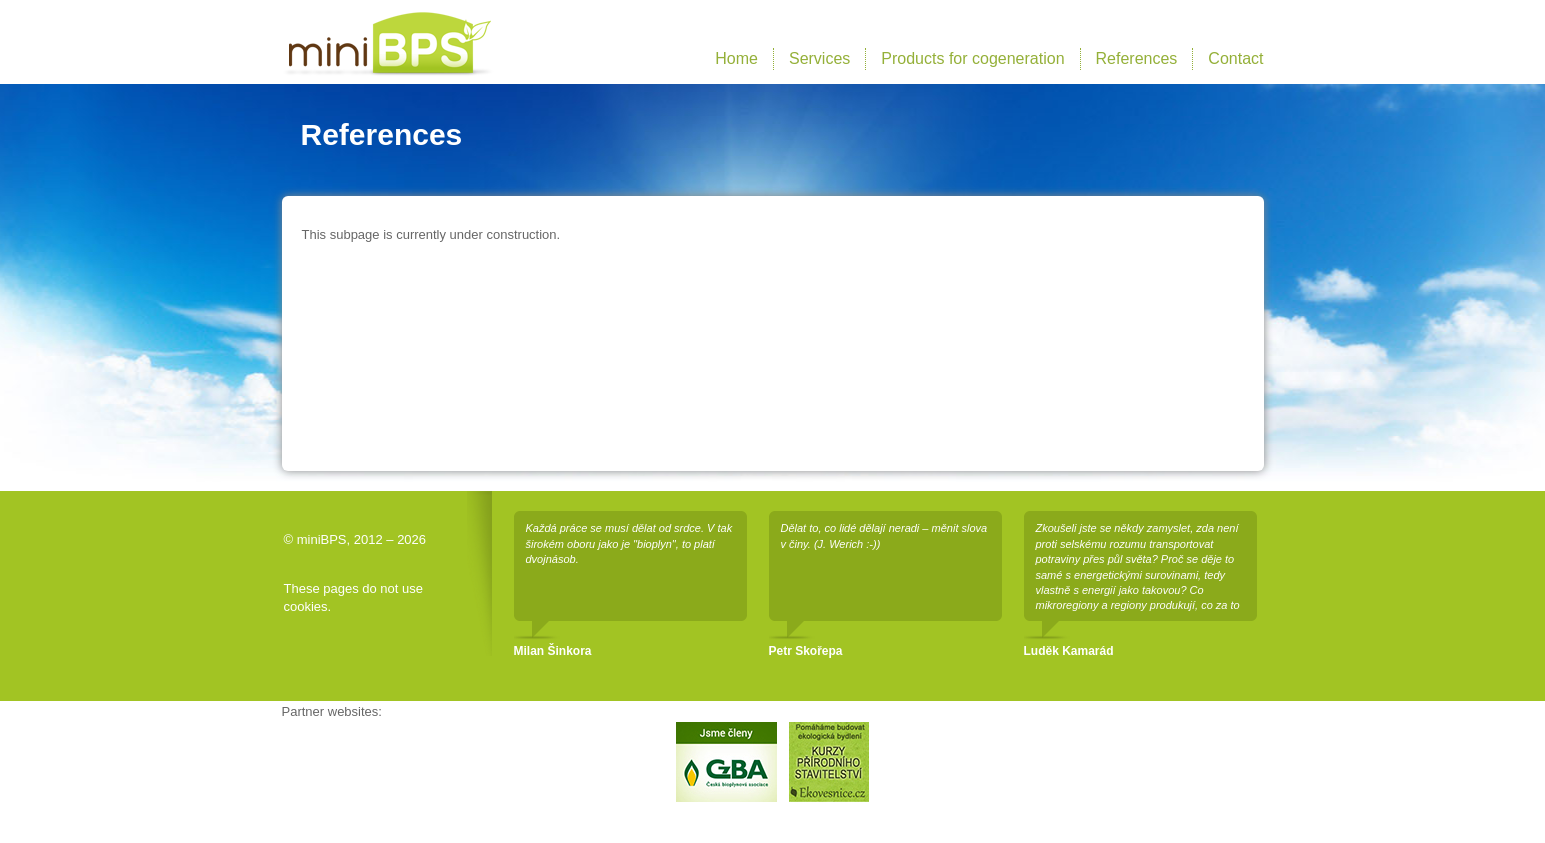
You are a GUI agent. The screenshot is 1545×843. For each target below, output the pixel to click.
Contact (1235, 58)
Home (736, 58)
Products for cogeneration (972, 58)
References (1137, 58)
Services (819, 58)
